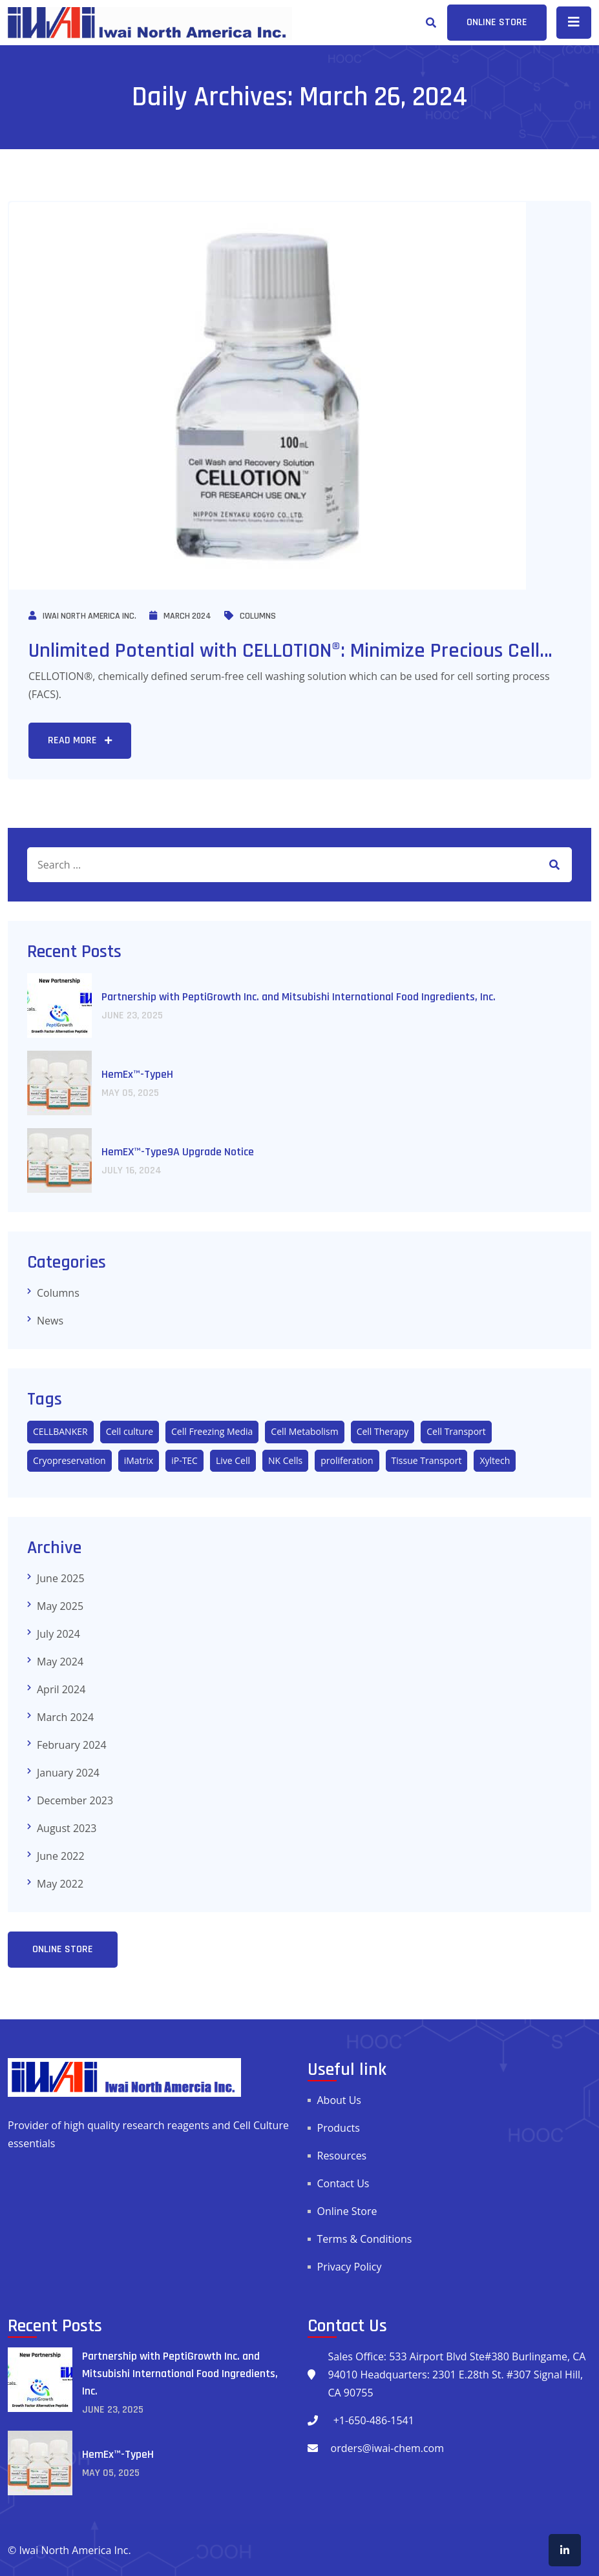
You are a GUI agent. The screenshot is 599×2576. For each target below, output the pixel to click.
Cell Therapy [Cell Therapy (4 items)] (383, 1431)
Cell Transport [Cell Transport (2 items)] (456, 1431)
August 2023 (67, 1828)
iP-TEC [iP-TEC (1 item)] (184, 1460)
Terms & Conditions (364, 2239)
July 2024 (58, 1634)
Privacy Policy (349, 2267)
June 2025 (61, 1578)
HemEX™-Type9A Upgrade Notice (177, 1151)
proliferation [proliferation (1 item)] (347, 1460)
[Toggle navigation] (573, 22)
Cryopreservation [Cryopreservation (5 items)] (69, 1460)
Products (338, 2128)
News (50, 1321)
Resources (342, 2155)
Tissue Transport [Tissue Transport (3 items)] (427, 1460)
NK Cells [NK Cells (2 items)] (285, 1460)
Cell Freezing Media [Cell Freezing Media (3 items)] (212, 1431)
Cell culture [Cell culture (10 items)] (129, 1431)
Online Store (347, 2211)
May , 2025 (130, 1093)
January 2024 (68, 1773)
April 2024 (61, 1689)
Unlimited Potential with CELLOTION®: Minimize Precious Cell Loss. (284, 663)
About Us (339, 2100)
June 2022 (61, 1856)
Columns (250, 616)
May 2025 (60, 1606)
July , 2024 (131, 1170)
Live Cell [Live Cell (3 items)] (233, 1460)
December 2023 (75, 1800)
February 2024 (72, 1745)
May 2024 (60, 1661)
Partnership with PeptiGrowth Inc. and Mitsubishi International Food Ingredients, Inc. (298, 996)
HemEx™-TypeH (137, 1074)
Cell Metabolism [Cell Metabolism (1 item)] (304, 1431)
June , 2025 (132, 1015)
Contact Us (343, 2183)
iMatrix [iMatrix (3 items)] (138, 1460)
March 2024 (180, 616)
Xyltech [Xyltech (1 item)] (494, 1460)
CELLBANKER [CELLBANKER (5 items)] (60, 1431)
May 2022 (60, 1884)
